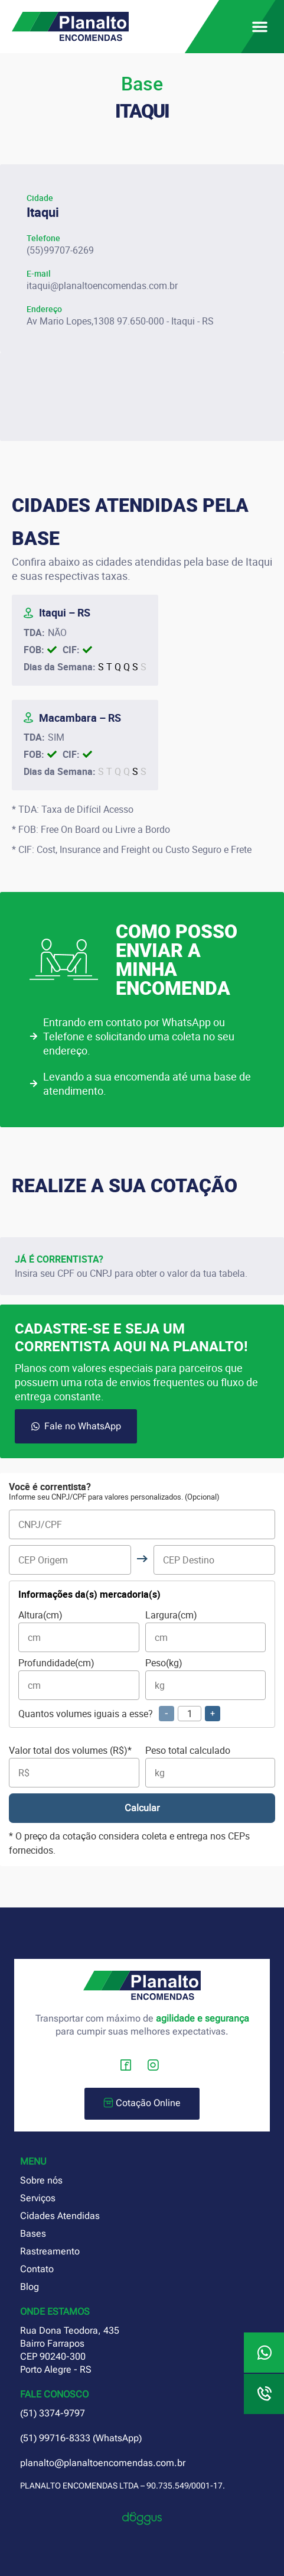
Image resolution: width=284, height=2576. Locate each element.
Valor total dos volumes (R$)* (74, 1766)
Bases (33, 2233)
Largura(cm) (205, 1631)
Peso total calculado (210, 1766)
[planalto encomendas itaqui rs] (142, 396)
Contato (37, 2269)
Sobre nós (41, 2180)
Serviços (38, 2198)
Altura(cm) (78, 1631)
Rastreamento (50, 2251)
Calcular (142, 1807)
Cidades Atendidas (60, 2215)
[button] (259, 26)
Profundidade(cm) (78, 1679)
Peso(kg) (205, 1679)
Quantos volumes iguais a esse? (119, 1713)
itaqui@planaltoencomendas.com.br (102, 285)
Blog (29, 2286)
